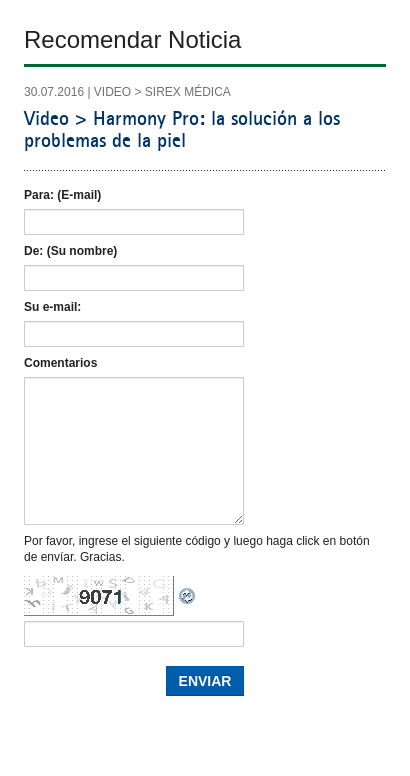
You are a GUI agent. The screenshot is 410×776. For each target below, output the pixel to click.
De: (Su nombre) (70, 251)
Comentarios (60, 363)
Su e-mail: (52, 307)
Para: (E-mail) (62, 195)
